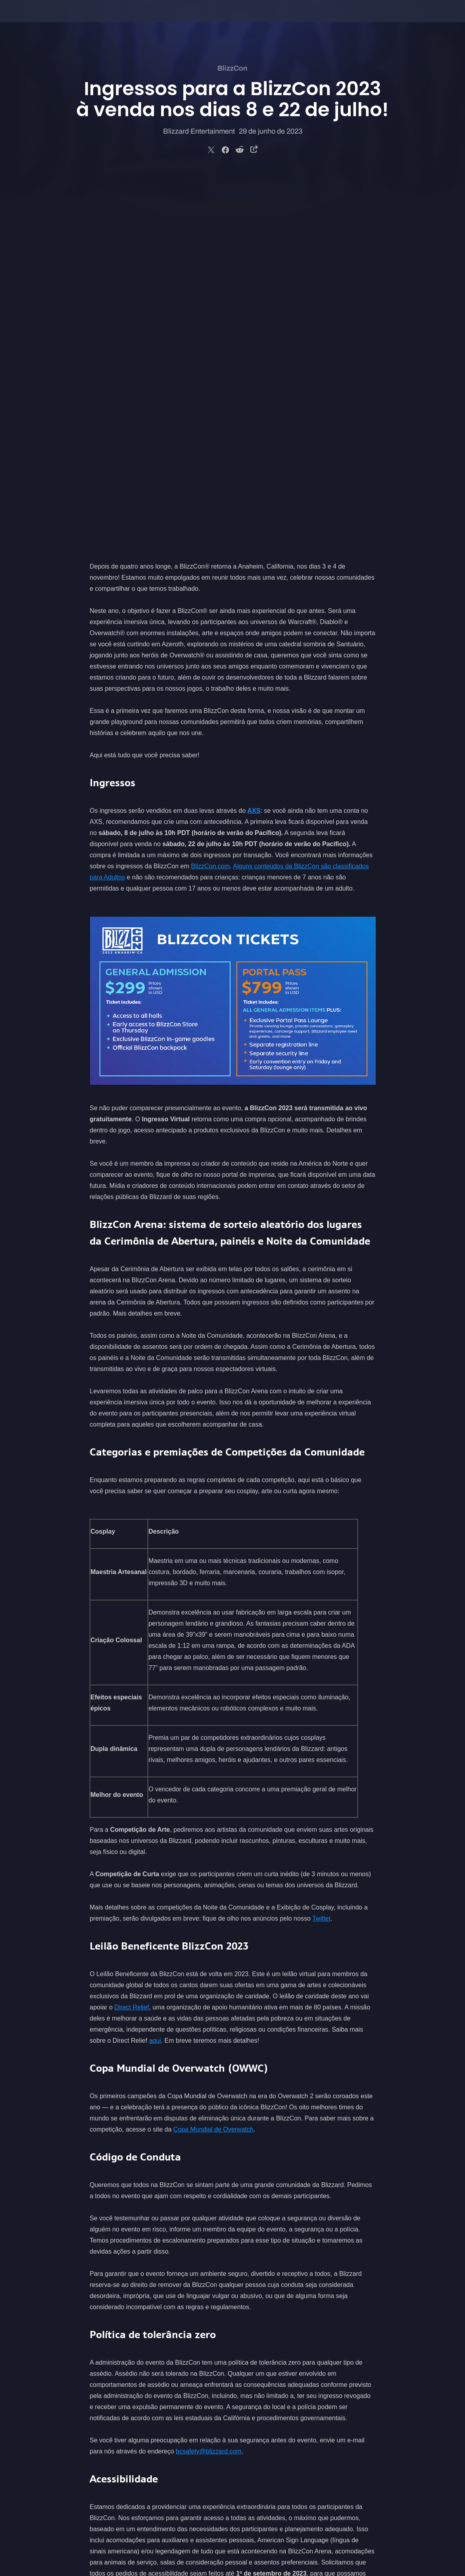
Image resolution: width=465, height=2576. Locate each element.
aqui (155, 1667)
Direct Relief (131, 1633)
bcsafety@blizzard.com (209, 2077)
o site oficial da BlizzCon (214, 2288)
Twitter (321, 1545)
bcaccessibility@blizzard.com (308, 2211)
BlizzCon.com (210, 492)
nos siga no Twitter (283, 2288)
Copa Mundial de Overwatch (213, 1755)
